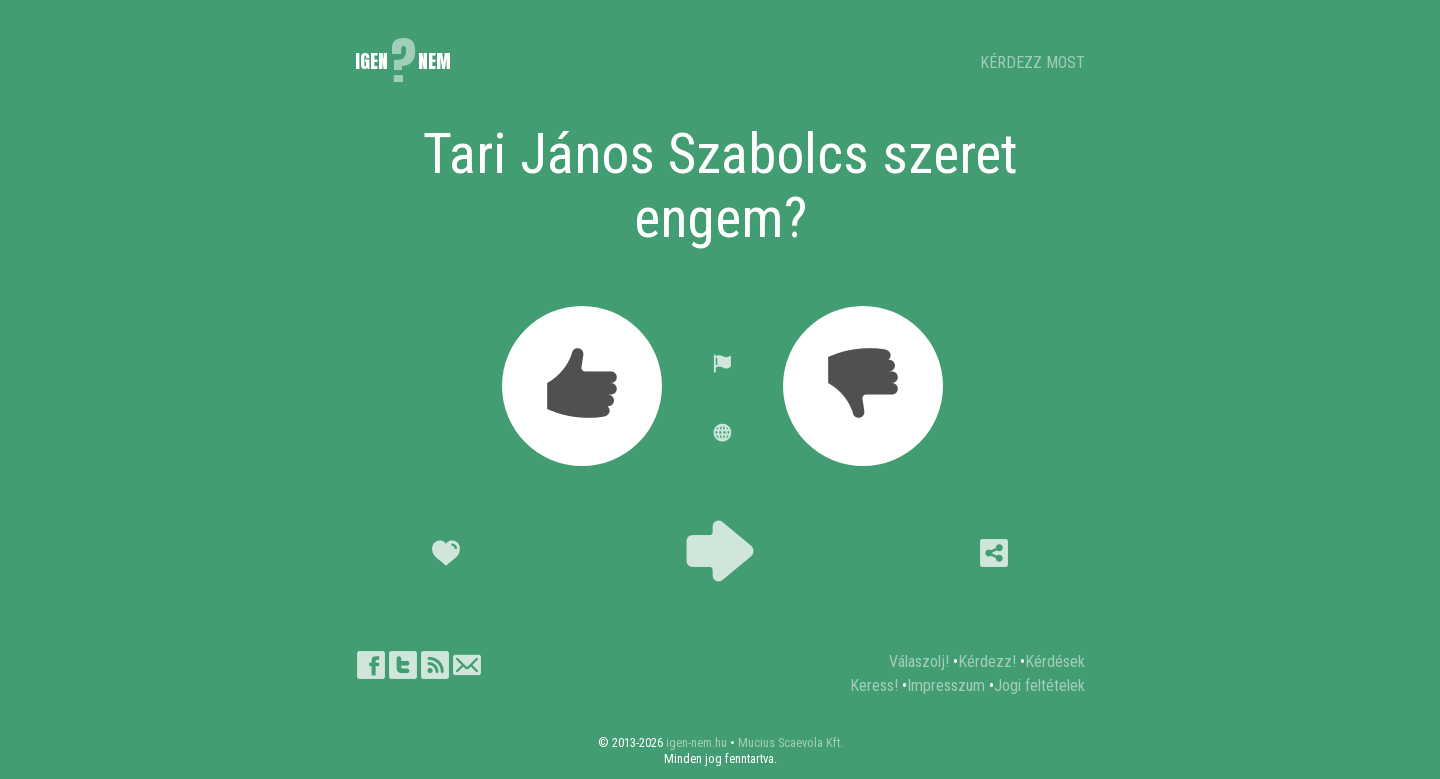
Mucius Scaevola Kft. (790, 742)
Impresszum (946, 685)
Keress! (874, 685)
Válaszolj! (919, 661)
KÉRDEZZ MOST (1032, 62)
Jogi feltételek (1039, 685)
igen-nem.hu (696, 742)
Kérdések (1055, 661)
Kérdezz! (987, 661)
